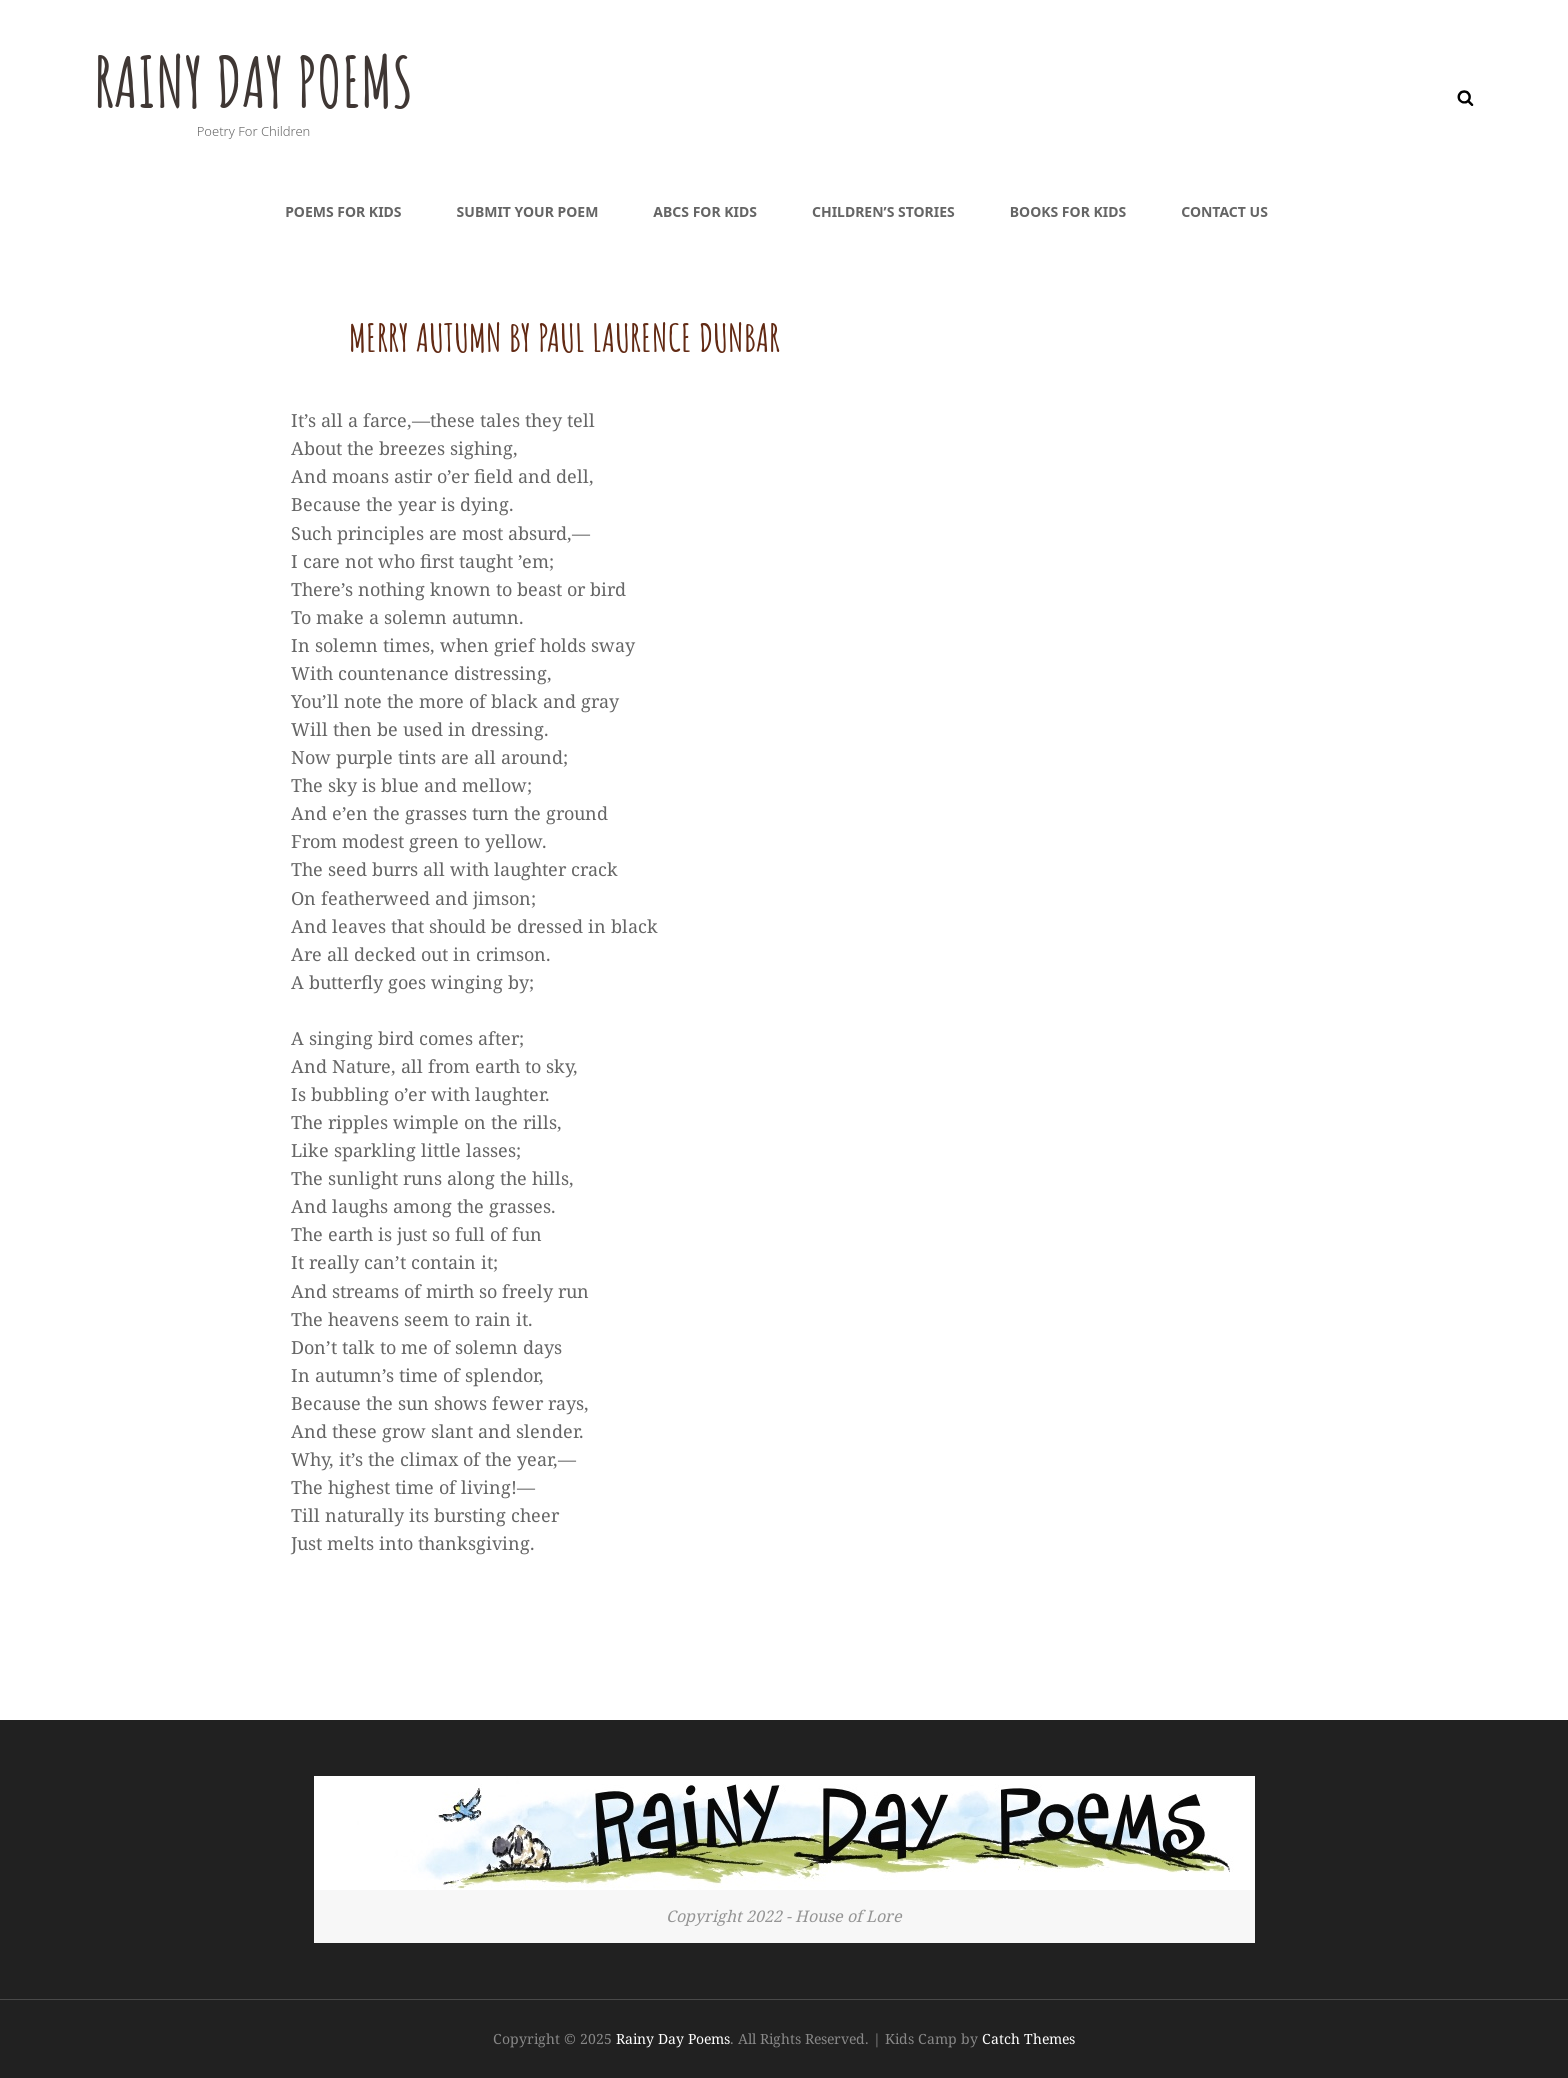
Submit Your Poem (528, 211)
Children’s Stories (883, 211)
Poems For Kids (343, 211)
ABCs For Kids (705, 211)
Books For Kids (1068, 211)
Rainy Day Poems (256, 81)
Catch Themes (1028, 2038)
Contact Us (1224, 211)
